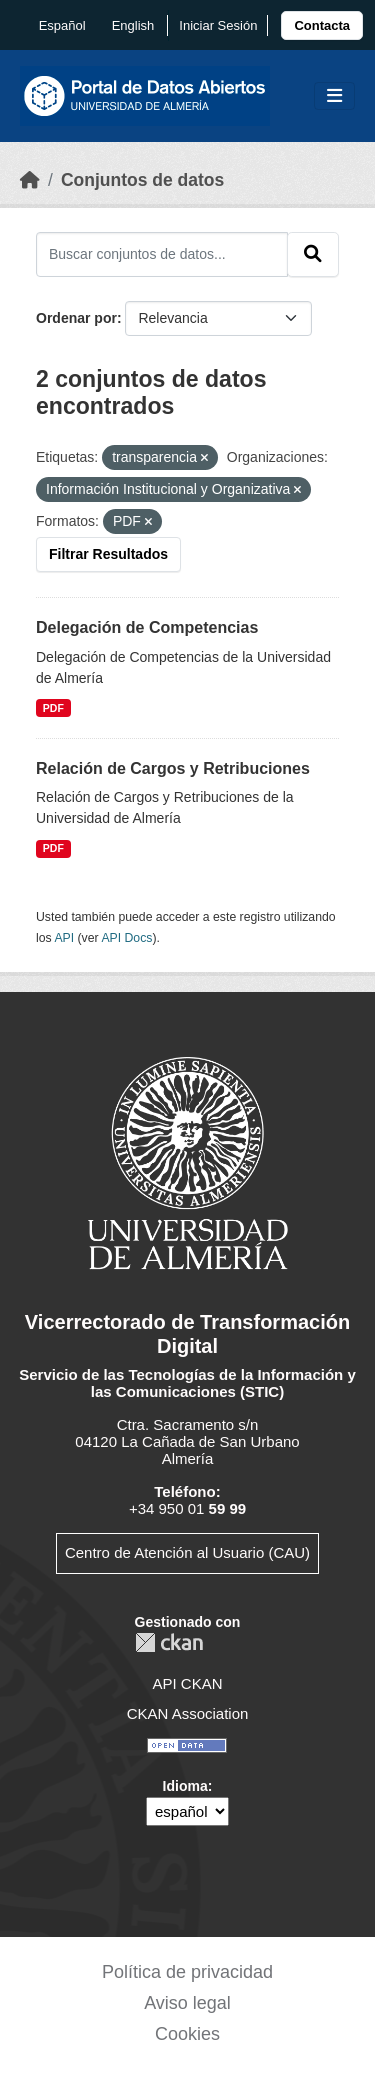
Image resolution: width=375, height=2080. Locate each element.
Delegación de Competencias (147, 627)
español (62, 25)
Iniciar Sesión (218, 25)
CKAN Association (188, 1713)
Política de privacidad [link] (187, 1972)
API (64, 938)
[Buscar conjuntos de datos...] (162, 254)
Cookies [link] (187, 2034)
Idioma (185, 1786)
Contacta (322, 25)
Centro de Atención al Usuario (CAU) (187, 1552)
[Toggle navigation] (334, 96)
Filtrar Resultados (108, 554)
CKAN (169, 1642)
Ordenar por (76, 318)
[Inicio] (30, 180)
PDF (53, 708)
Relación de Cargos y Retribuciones (173, 768)
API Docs (126, 938)
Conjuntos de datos (142, 180)
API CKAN (187, 1683)
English (133, 25)
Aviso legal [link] (187, 2003)
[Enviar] (313, 254)
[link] (322, 25)
